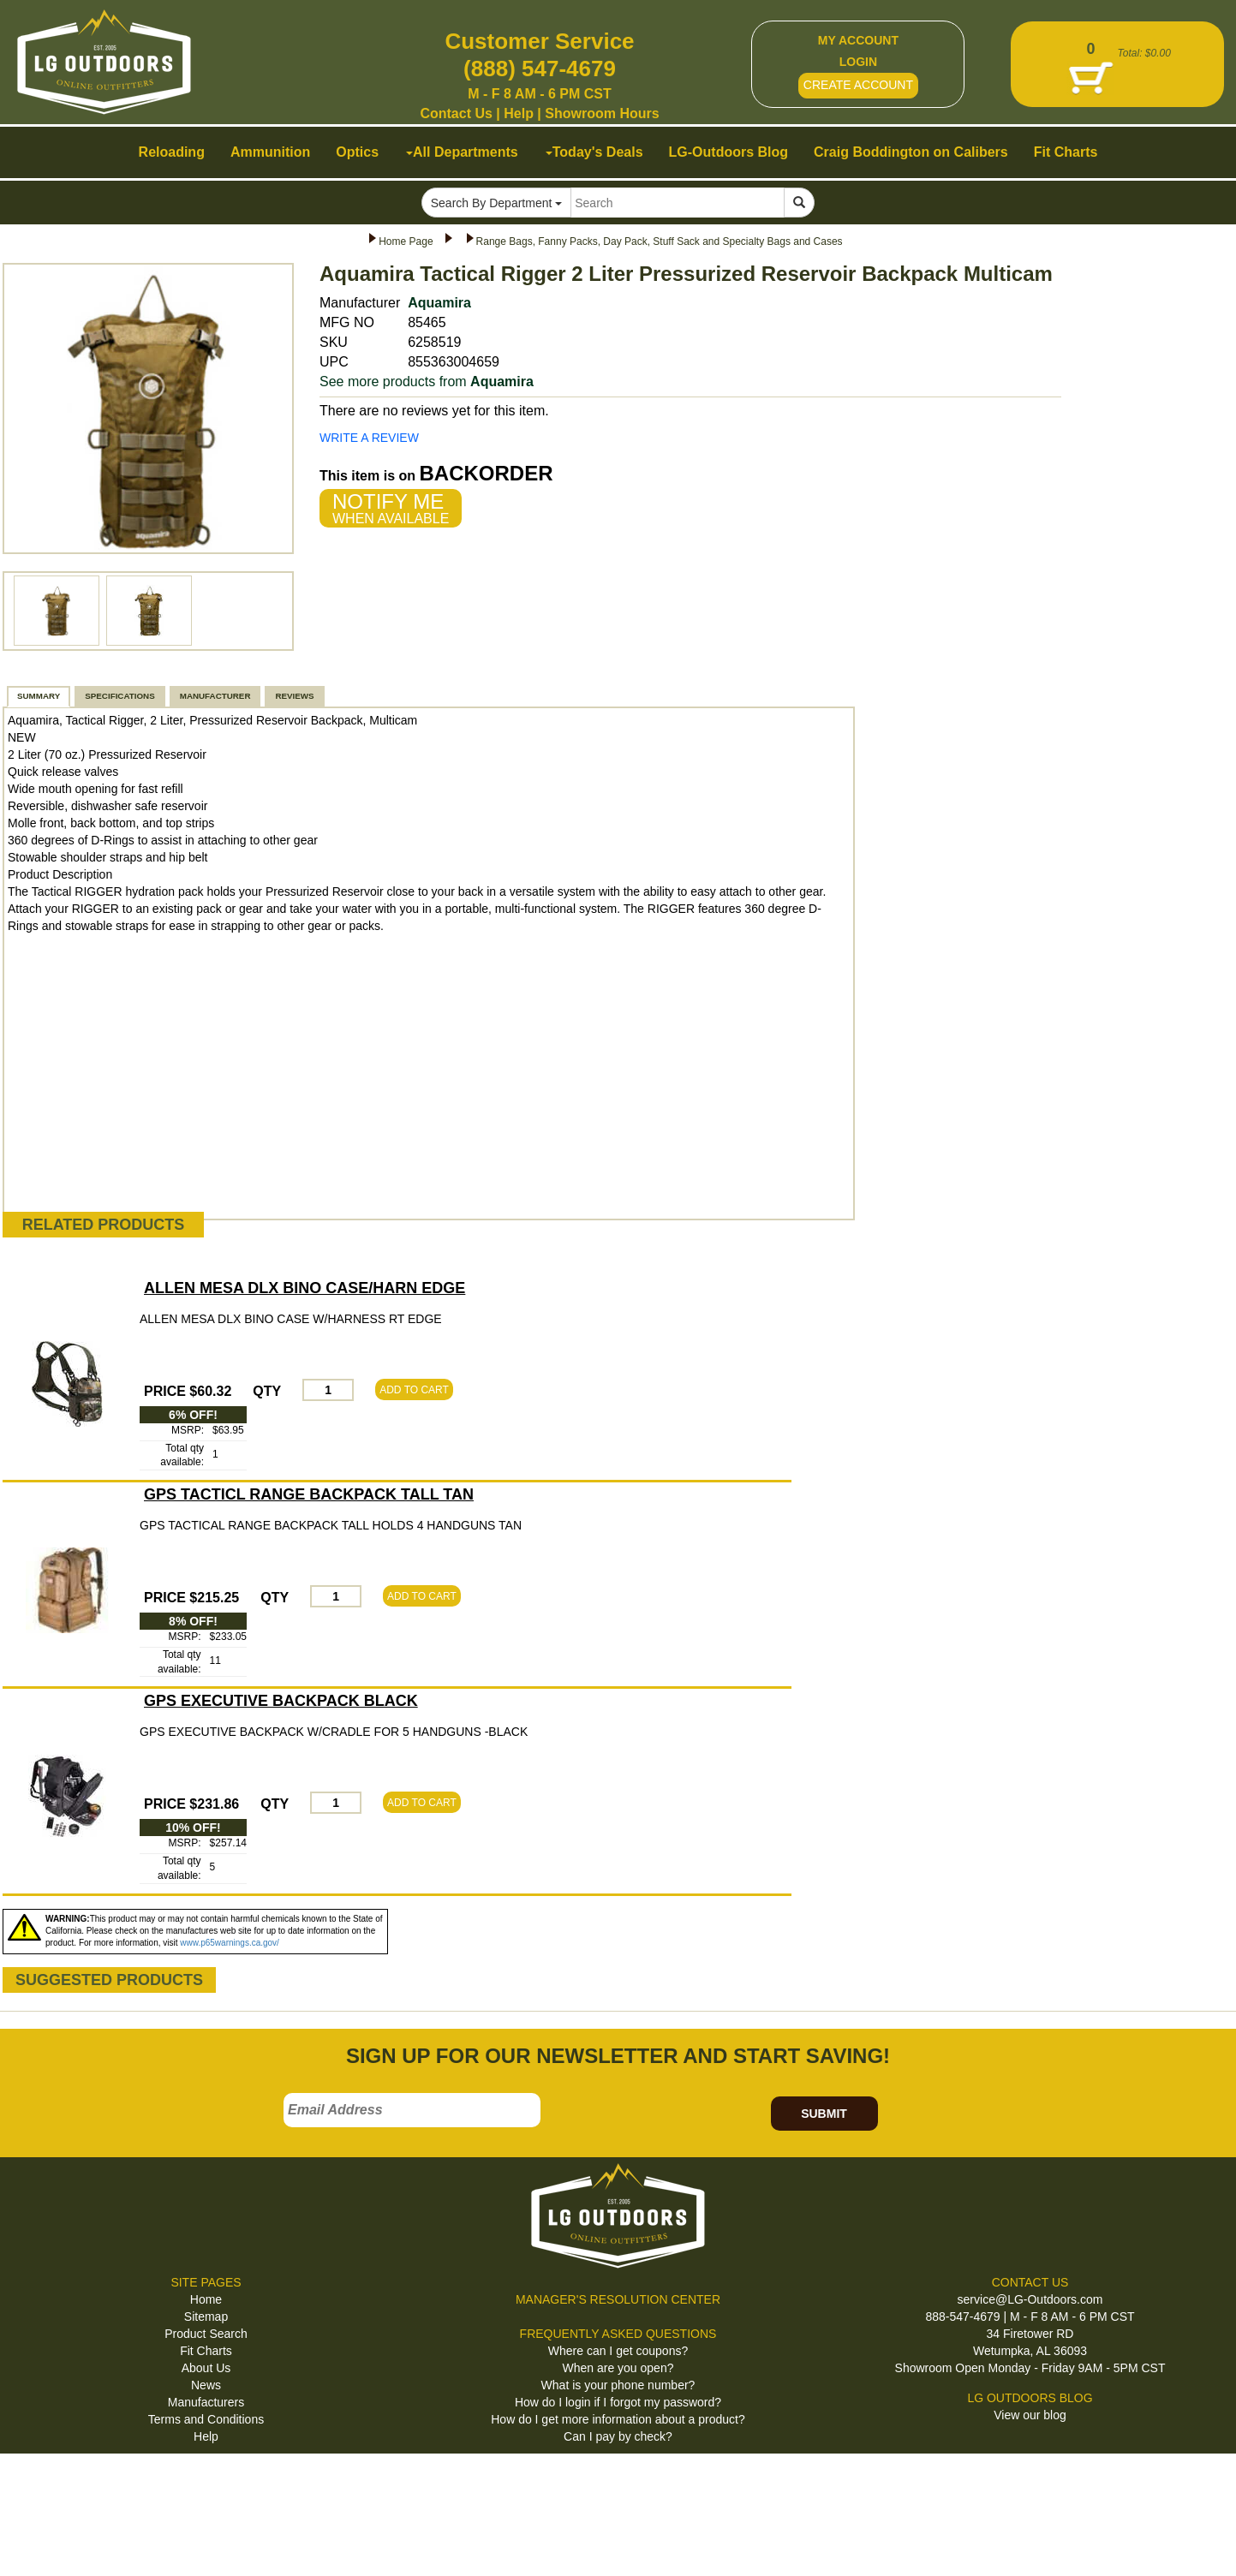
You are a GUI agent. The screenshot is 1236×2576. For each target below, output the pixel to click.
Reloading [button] (172, 152)
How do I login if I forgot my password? (618, 2402)
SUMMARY (38, 696)
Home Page (406, 241)
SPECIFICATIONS (119, 696)
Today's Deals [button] (594, 152)
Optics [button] (357, 152)
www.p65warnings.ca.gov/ (229, 1942)
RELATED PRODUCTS (103, 1224)
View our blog (1030, 2415)
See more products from (426, 381)
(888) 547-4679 (539, 68)
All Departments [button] (462, 152)
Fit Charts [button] (1066, 152)
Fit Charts (206, 2351)
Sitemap (206, 2316)
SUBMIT (824, 2113)
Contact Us (456, 113)
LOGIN (858, 62)
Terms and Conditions (206, 2419)
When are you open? (618, 2368)
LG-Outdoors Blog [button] (729, 152)
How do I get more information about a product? (618, 2419)
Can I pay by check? (618, 2436)
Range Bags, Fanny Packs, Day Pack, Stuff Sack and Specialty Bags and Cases (659, 241)
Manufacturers (206, 2402)
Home (206, 2299)
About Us (206, 2368)
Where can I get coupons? (618, 2351)
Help (519, 113)
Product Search (206, 2333)
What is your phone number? (618, 2385)
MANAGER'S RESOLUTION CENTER (618, 2299)
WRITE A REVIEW (369, 437)
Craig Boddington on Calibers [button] (911, 152)
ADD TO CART (414, 1390)
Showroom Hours (602, 113)
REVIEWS (294, 696)
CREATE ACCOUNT (858, 85)
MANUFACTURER (215, 696)
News (206, 2385)
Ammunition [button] (270, 152)
